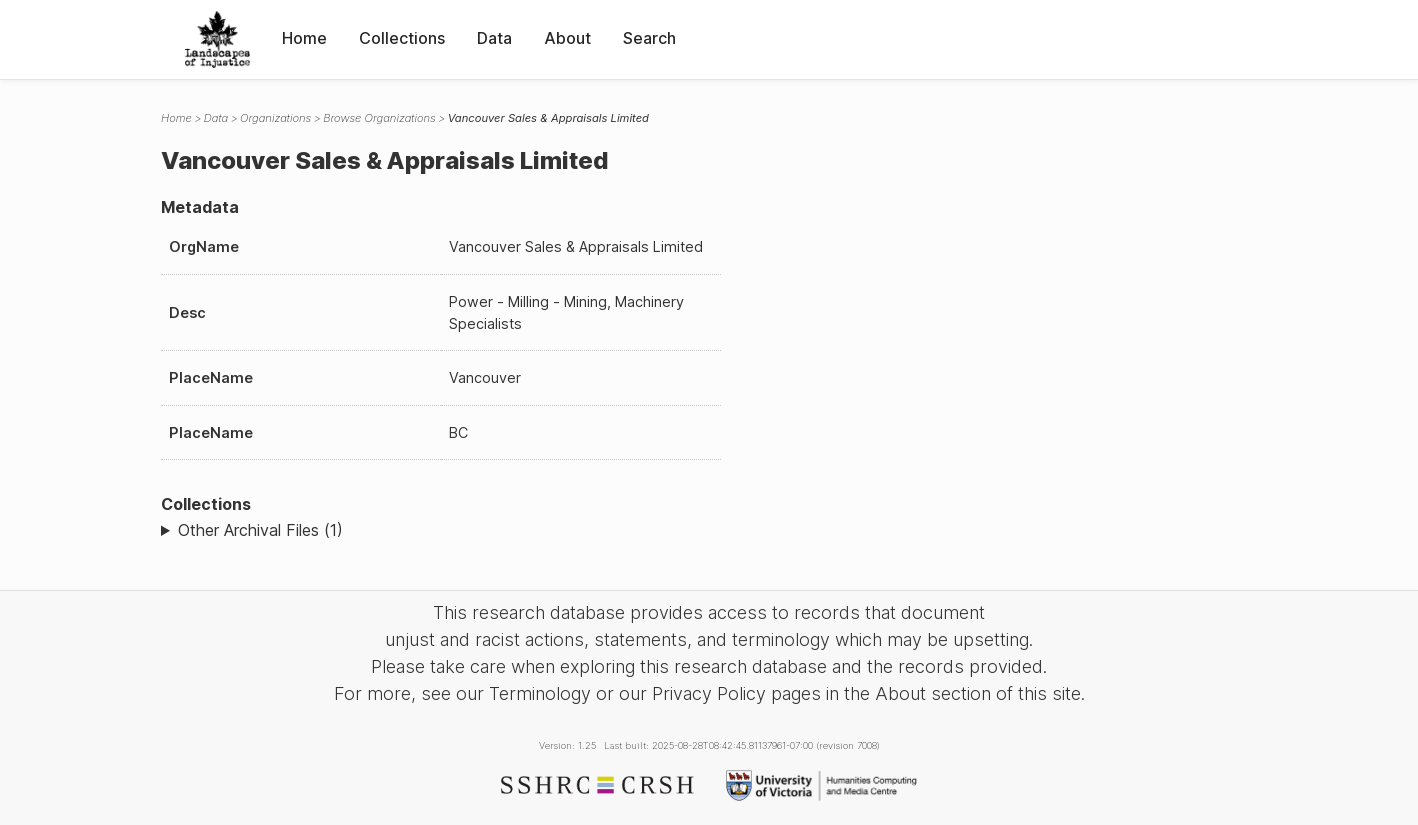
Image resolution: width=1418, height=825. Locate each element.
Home (304, 38)
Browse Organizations (379, 118)
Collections (402, 38)
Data (494, 38)
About (567, 38)
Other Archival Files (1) (260, 530)
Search (649, 38)
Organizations (275, 118)
